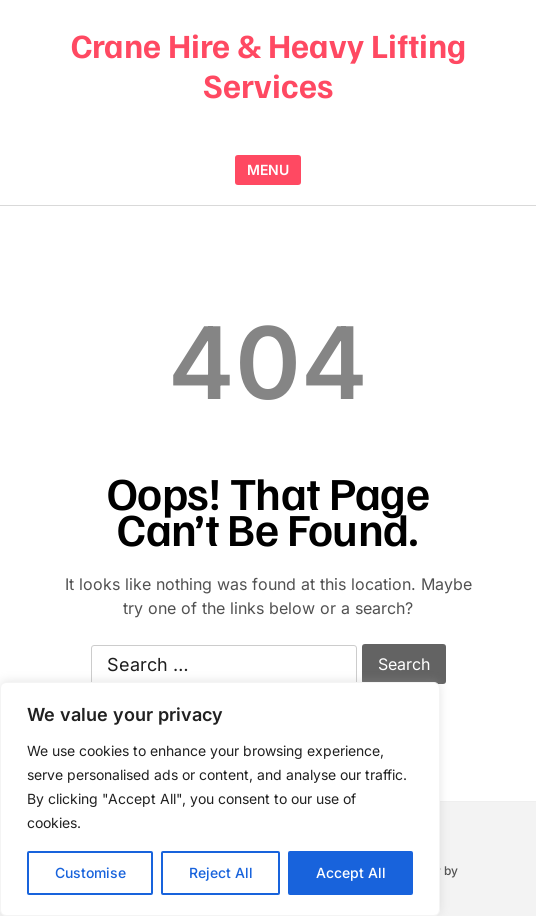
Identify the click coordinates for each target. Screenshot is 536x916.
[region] (220, 799)
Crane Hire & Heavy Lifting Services (268, 64)
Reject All (221, 872)
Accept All (351, 872)
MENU (268, 169)
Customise (90, 872)
